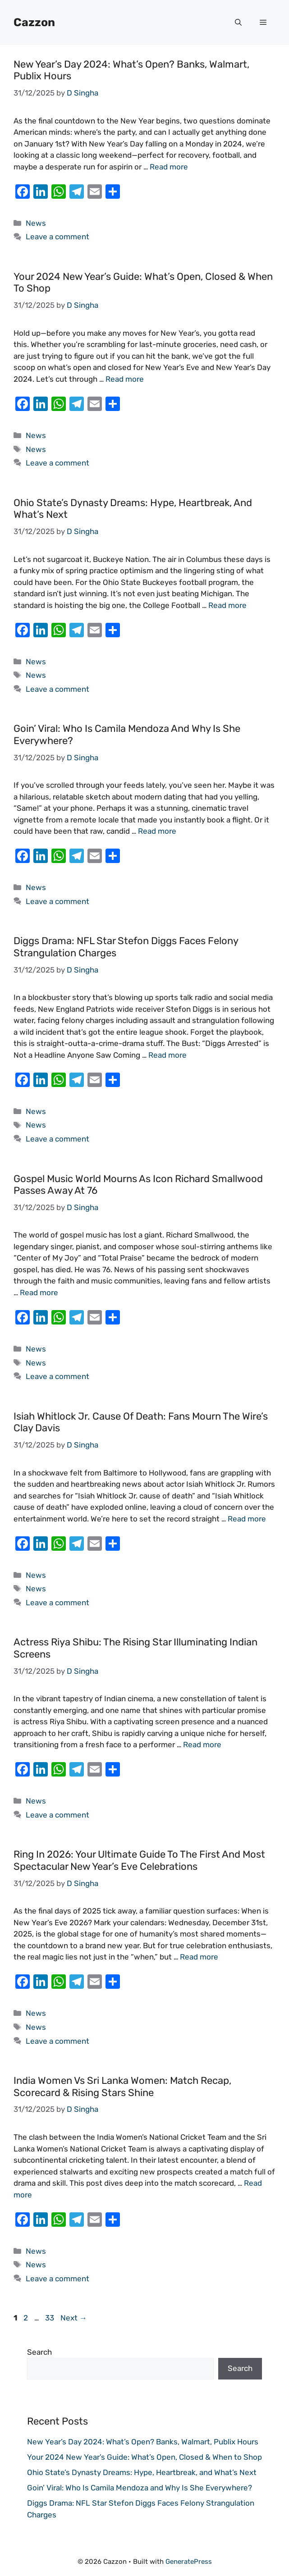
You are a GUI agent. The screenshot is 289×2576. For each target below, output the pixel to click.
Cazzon (34, 22)
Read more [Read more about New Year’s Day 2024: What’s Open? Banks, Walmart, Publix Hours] (169, 166)
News (36, 223)
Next (73, 2317)
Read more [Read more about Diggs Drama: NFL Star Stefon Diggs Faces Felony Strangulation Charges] (167, 1055)
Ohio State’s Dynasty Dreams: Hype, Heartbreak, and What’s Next (133, 509)
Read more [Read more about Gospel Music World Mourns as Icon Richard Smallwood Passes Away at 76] (39, 1292)
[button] (238, 22)
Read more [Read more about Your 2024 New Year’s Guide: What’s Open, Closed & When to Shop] (125, 379)
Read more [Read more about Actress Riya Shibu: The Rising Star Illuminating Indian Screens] (202, 1744)
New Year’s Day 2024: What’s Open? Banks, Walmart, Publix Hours (131, 70)
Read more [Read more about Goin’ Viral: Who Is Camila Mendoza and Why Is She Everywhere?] (157, 831)
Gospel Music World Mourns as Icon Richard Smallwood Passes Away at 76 (138, 1185)
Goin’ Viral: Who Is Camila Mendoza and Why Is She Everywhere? (127, 734)
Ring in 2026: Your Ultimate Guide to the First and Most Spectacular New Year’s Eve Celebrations (139, 1860)
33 (50, 2317)
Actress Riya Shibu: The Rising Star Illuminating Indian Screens (135, 1648)
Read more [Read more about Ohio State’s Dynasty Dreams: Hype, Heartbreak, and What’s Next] (227, 605)
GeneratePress (188, 2562)
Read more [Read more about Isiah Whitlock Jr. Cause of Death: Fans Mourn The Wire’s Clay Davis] (247, 1518)
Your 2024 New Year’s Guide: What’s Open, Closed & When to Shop (143, 282)
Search (39, 2352)
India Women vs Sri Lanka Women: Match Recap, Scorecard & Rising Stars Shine (122, 2086)
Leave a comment (57, 236)
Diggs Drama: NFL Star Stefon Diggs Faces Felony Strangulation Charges (126, 947)
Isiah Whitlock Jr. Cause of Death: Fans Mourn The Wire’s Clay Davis (141, 1422)
